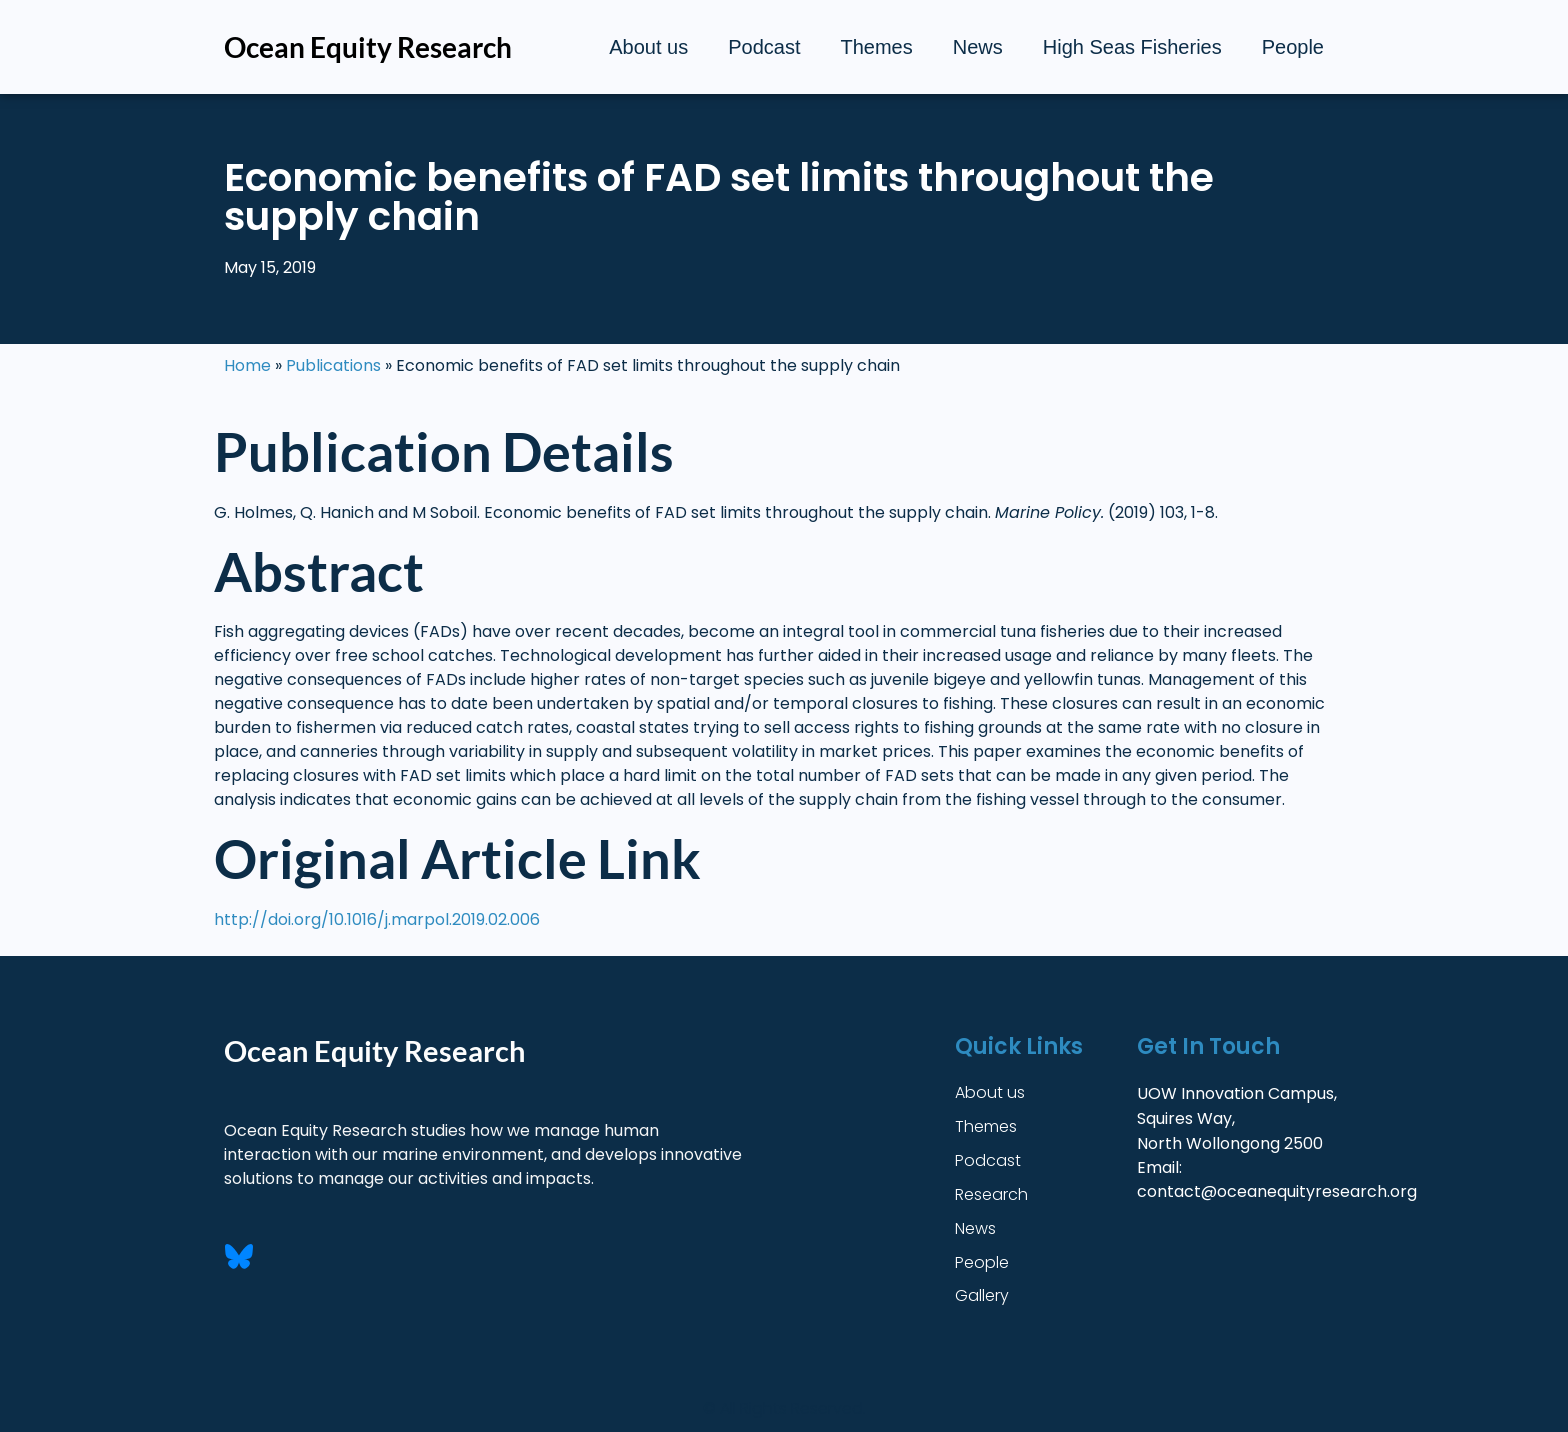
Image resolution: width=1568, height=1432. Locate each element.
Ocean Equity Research (368, 47)
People (1293, 47)
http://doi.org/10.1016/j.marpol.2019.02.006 (377, 919)
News (978, 47)
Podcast (764, 47)
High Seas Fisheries (1132, 47)
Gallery (982, 1296)
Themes (876, 47)
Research (991, 1194)
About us (648, 47)
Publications (333, 365)
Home (247, 365)
